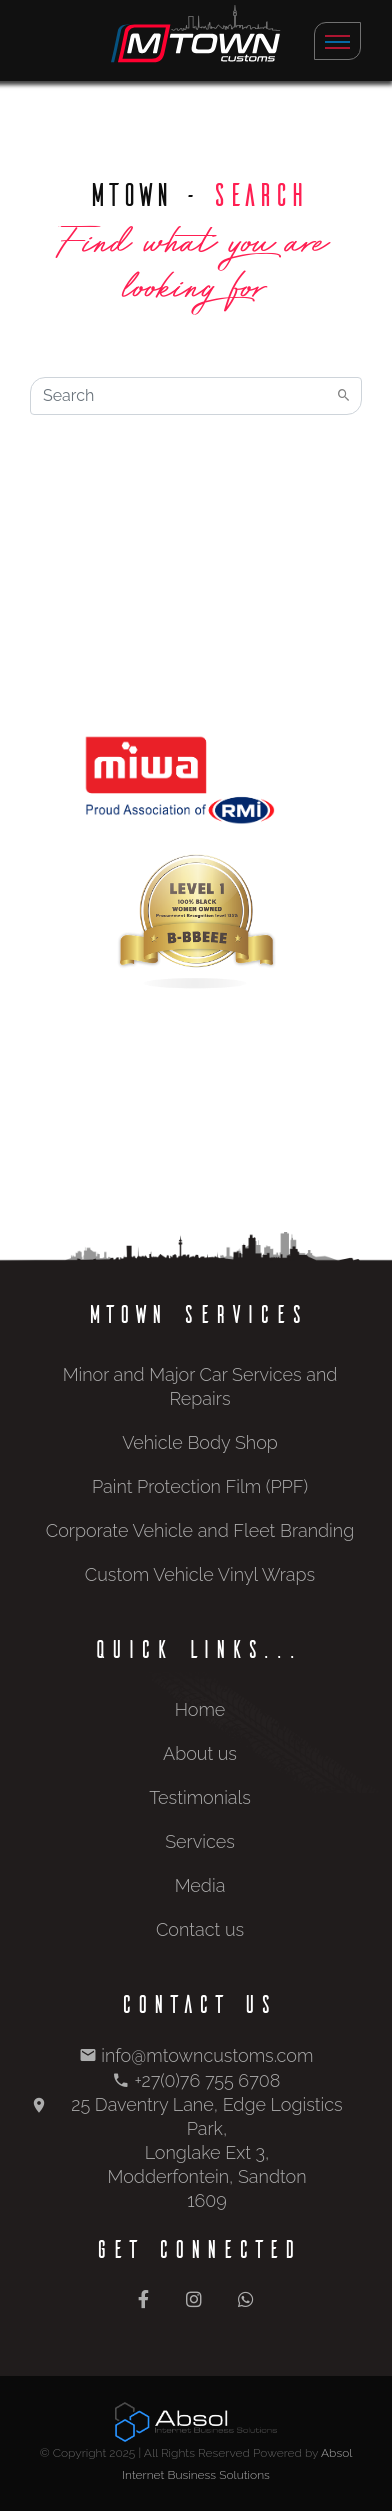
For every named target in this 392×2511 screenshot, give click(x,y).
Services (200, 1841)
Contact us (200, 1929)
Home (200, 1709)
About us (200, 1753)
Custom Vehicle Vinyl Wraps (200, 1574)
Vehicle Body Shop (200, 1442)
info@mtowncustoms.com (207, 2055)
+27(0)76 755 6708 (207, 2080)
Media (200, 1885)
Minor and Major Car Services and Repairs (200, 1386)
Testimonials (200, 1797)
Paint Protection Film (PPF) (200, 1486)
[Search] (196, 396)
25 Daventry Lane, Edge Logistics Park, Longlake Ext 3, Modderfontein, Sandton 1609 (206, 2152)
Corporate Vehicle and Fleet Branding (200, 1530)
